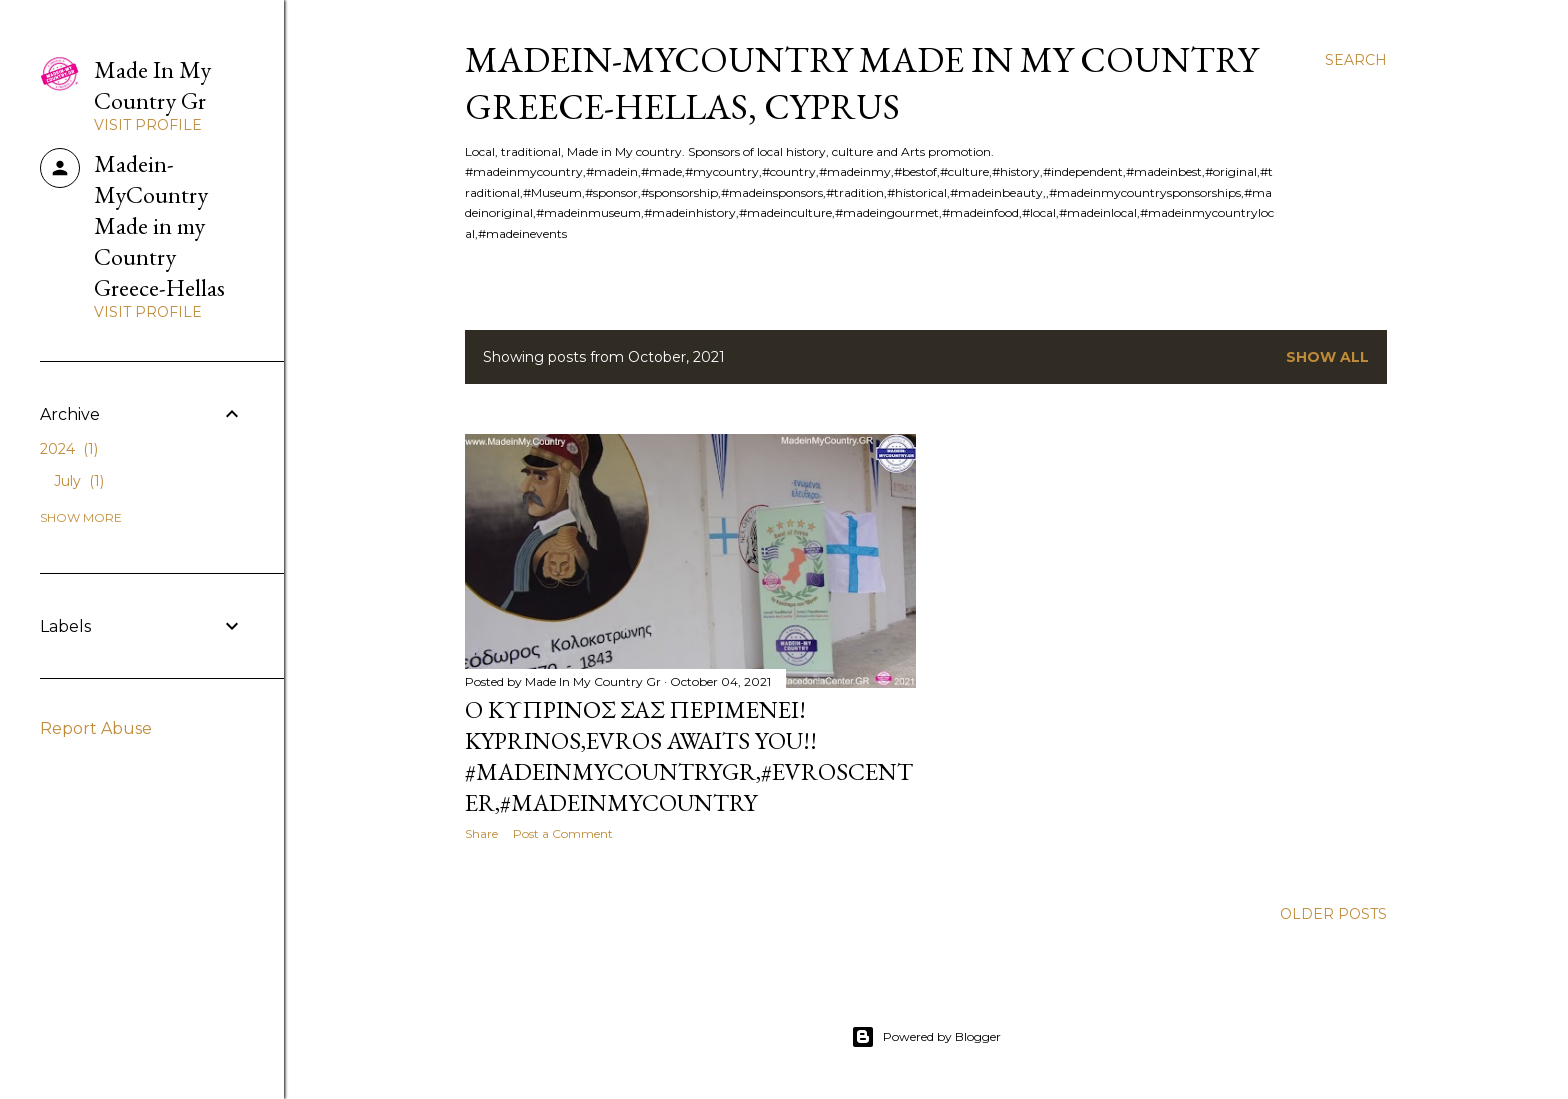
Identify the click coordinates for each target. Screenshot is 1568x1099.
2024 (69, 449)
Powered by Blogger (926, 1037)
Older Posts (1333, 914)
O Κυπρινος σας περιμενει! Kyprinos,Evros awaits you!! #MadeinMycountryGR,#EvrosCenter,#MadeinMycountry (689, 756)
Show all (1327, 357)
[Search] (1356, 60)
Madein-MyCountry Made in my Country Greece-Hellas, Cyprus (861, 83)
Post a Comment (563, 833)
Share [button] (481, 833)
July (79, 481)
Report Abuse (96, 728)
